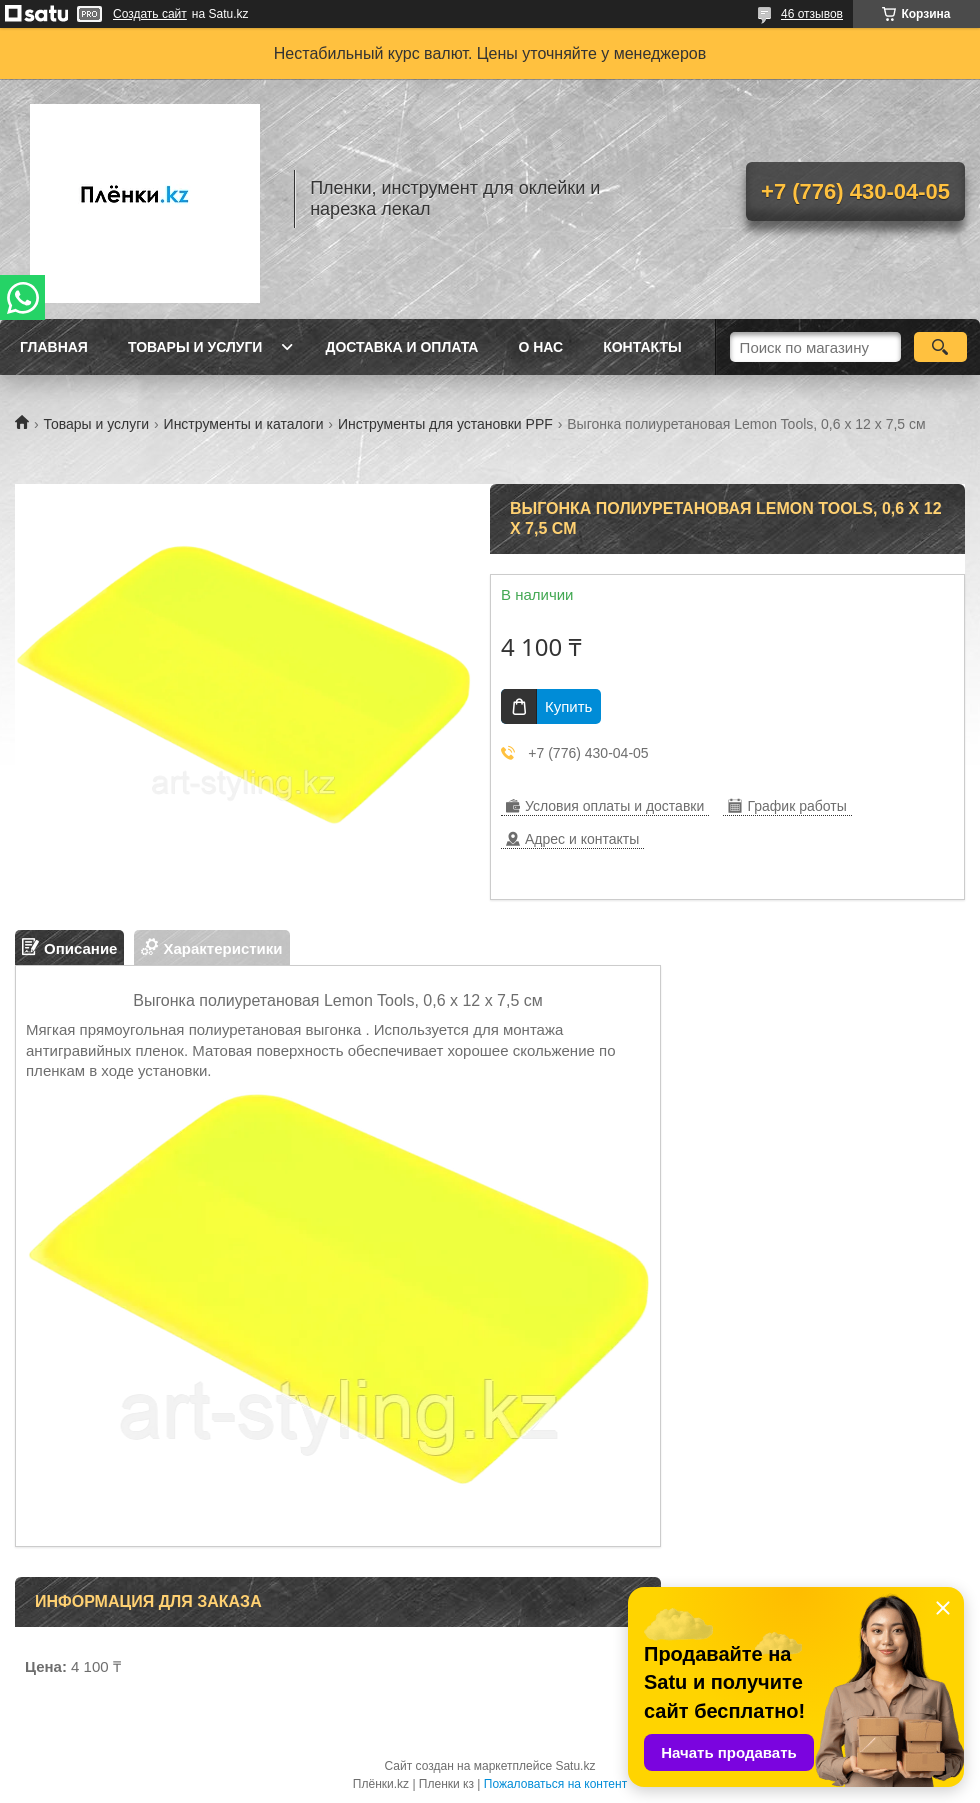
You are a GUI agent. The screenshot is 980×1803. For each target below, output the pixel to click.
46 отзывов (812, 14)
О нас (540, 347)
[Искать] (940, 347)
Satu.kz (575, 1766)
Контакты (642, 347)
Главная (54, 347)
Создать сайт (150, 14)
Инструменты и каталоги (244, 424)
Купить (568, 706)
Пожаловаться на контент (555, 1784)
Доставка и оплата (401, 347)
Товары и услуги (195, 347)
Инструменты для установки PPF (445, 424)
